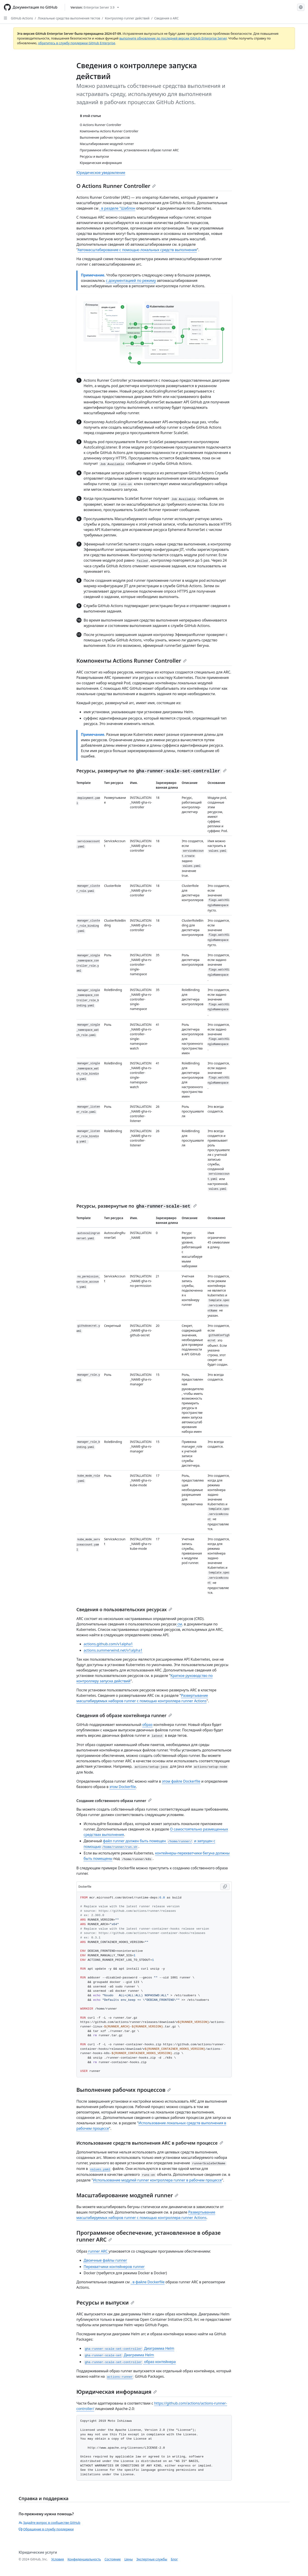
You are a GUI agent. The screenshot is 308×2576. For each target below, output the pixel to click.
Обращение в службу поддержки (46, 2529)
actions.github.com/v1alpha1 (108, 1643)
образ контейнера (130, 2361)
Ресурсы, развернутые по (151, 771)
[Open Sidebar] (5, 18)
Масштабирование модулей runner (127, 2195)
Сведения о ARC (166, 18)
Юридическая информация (116, 2391)
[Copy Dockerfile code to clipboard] (225, 1887)
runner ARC (98, 2251)
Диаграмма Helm (129, 2348)
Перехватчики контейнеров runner (114, 2266)
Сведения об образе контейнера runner (124, 1715)
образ (147, 1724)
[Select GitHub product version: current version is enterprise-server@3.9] (95, 7)
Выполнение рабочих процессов (123, 2089)
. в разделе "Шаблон (117, 208)
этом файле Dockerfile (181, 1781)
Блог (174, 2559)
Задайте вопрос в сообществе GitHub (49, 2522)
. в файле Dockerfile (148, 2281)
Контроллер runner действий (127, 18)
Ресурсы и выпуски (105, 2302)
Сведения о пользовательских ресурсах (124, 1609)
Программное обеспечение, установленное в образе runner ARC (148, 2236)
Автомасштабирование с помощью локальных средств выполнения (137, 249)
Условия (57, 2559)
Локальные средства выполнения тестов (69, 18)
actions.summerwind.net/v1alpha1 (113, 1650)
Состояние (112, 2559)
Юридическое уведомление (100, 172)
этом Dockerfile (122, 1786)
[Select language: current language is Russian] (300, 7)
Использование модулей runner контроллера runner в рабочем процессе (157, 2180)
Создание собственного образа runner (114, 1800)
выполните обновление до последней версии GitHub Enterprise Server (173, 38)
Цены (128, 2559)
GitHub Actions (22, 18)
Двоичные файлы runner (105, 2260)
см (179, 1624)
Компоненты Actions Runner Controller (131, 660)
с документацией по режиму (131, 280)
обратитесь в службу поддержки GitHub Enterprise (76, 43)
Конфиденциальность (84, 2559)
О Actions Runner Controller (116, 185)
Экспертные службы (151, 2559)
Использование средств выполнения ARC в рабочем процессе (149, 2143)
